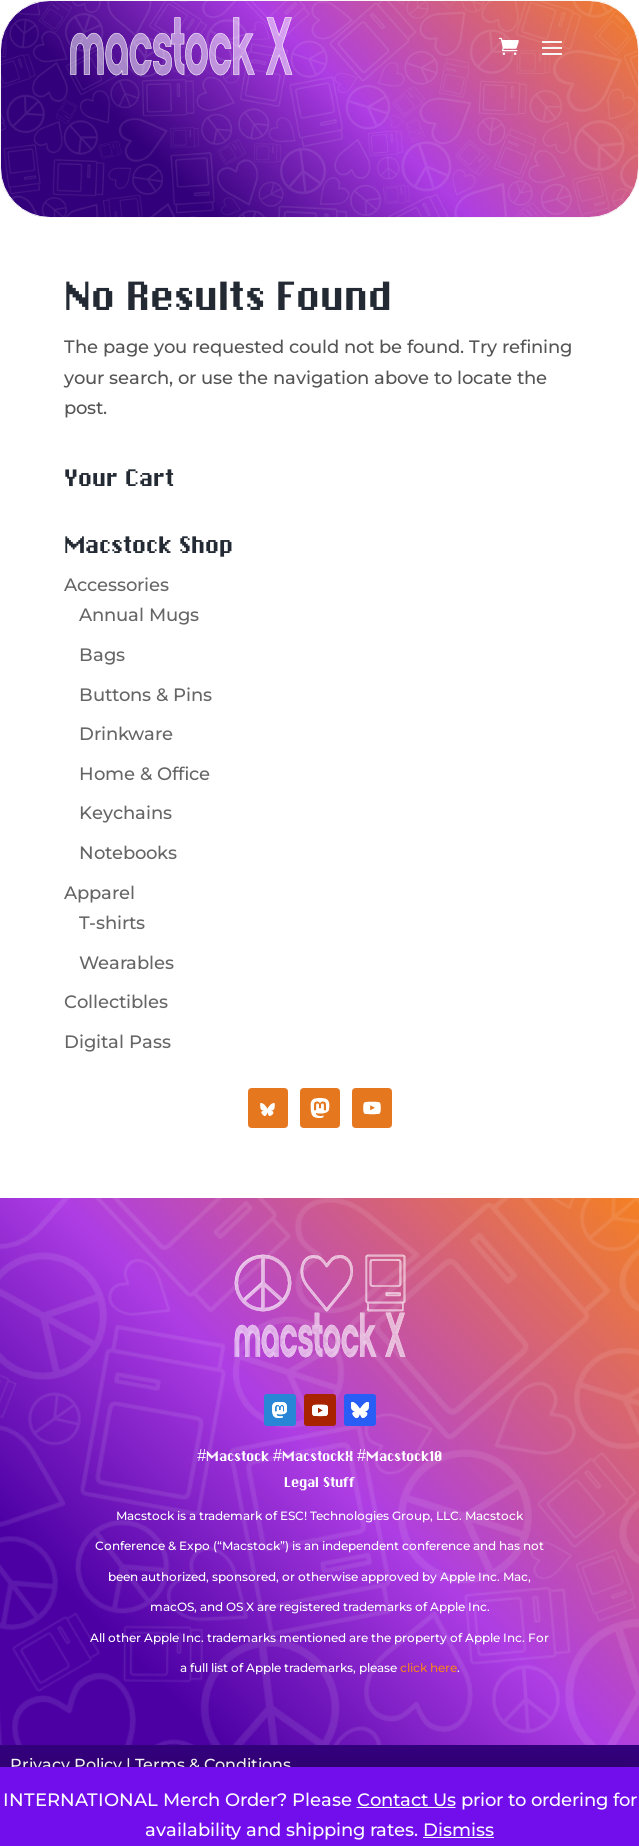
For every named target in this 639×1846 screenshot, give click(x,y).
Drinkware (126, 734)
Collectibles (116, 1002)
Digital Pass (117, 1042)
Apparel (99, 893)
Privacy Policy (66, 1764)
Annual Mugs (139, 615)
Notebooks (128, 853)
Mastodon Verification (320, 1698)
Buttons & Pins (145, 695)
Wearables (126, 963)
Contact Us (406, 1800)
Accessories (116, 585)
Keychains (125, 813)
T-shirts (112, 923)
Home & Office (144, 774)
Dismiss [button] (458, 1830)
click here (428, 1667)
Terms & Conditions (213, 1764)
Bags (102, 655)
